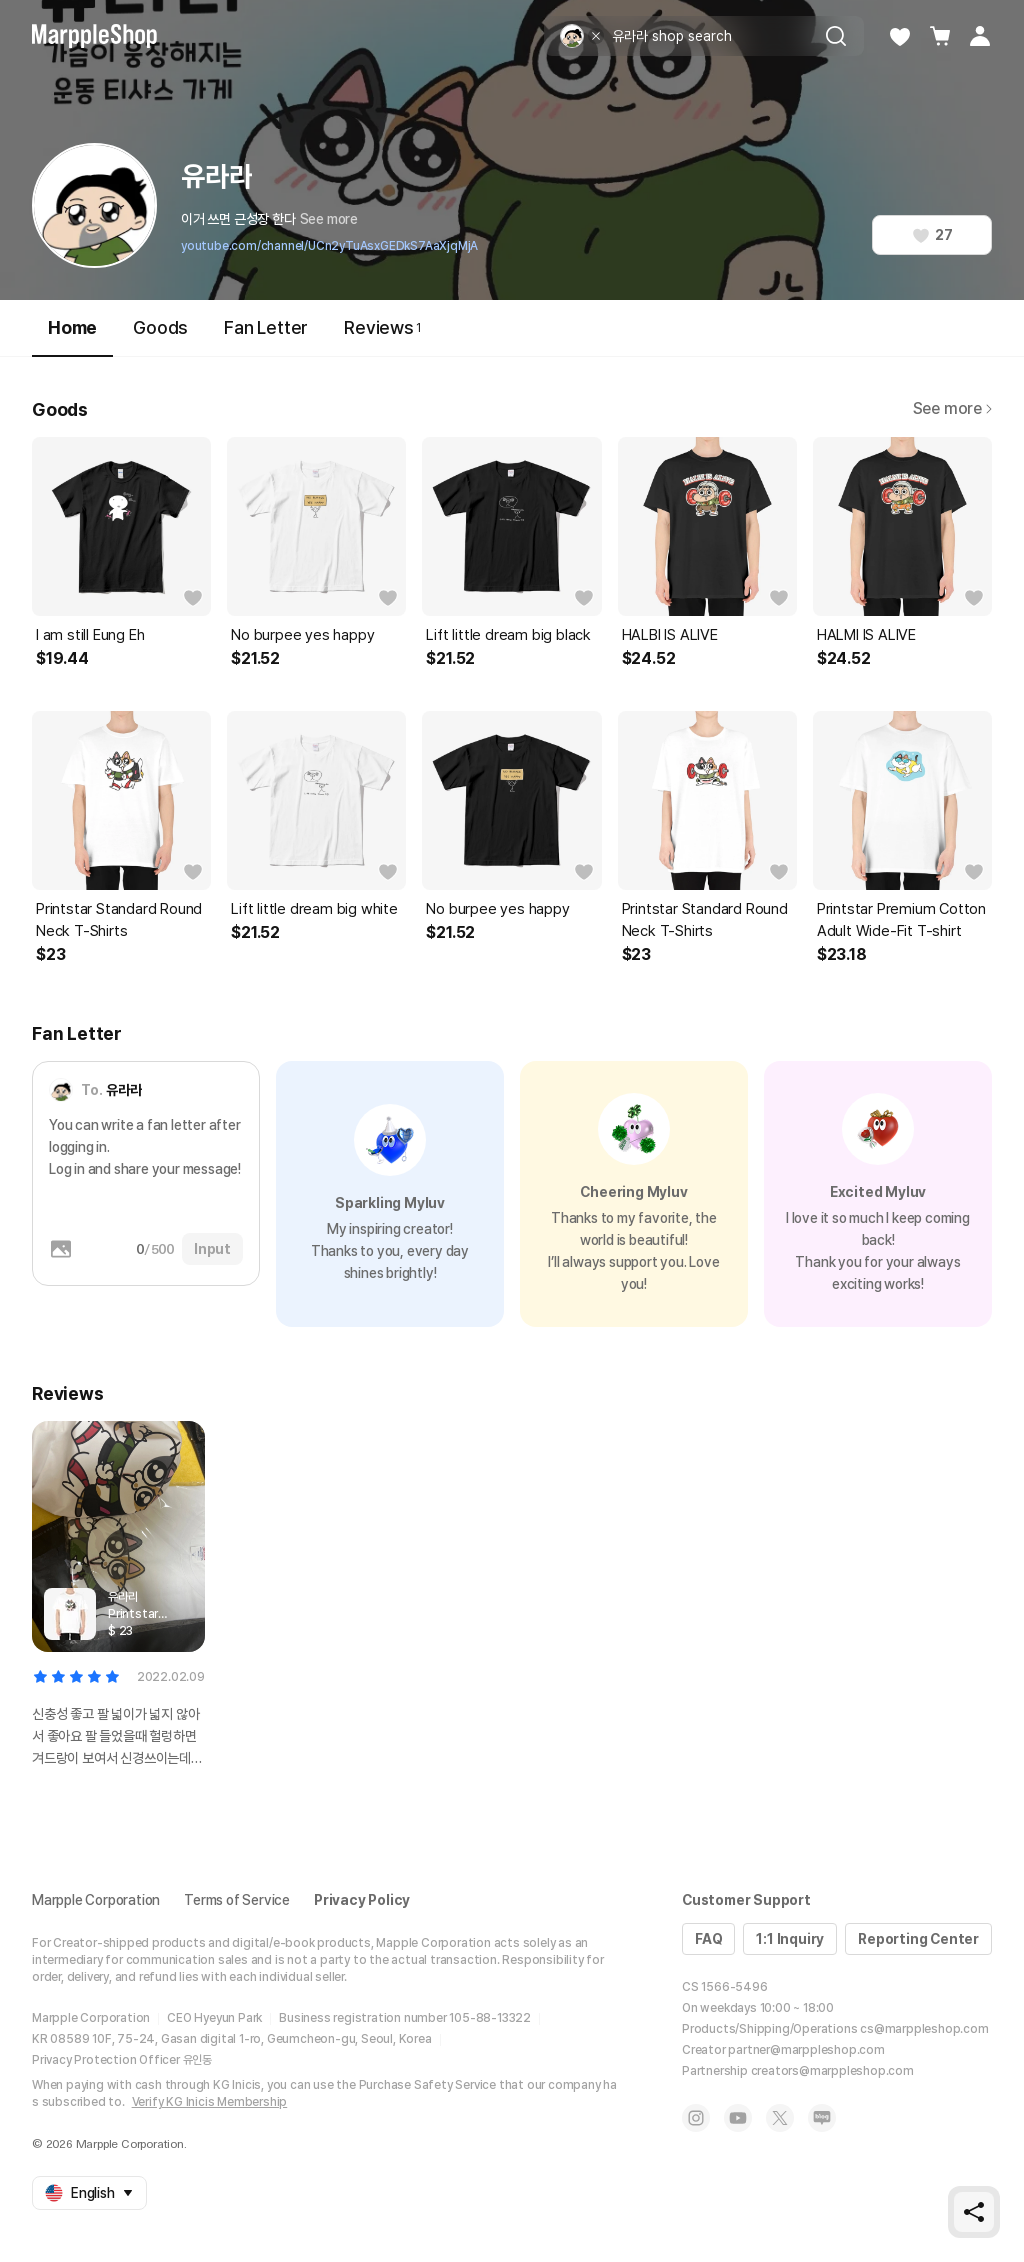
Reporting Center (918, 1939)
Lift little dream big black (508, 635)
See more (329, 219)
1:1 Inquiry (790, 1939)
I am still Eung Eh (90, 635)
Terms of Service (237, 1900)
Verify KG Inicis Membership (210, 2102)
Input (212, 1249)
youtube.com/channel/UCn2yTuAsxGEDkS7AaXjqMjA (329, 246)
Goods (160, 327)
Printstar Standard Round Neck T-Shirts (119, 920)
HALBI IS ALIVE (670, 635)
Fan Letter (266, 327)
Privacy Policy (362, 1900)
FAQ (708, 1939)
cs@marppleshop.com (924, 2029)
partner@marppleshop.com (806, 2050)
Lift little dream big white (314, 909)
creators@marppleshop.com (832, 2071)
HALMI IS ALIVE (866, 635)
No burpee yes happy (302, 635)
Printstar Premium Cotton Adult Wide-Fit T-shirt (901, 920)
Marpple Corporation (96, 1900)
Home (72, 336)
